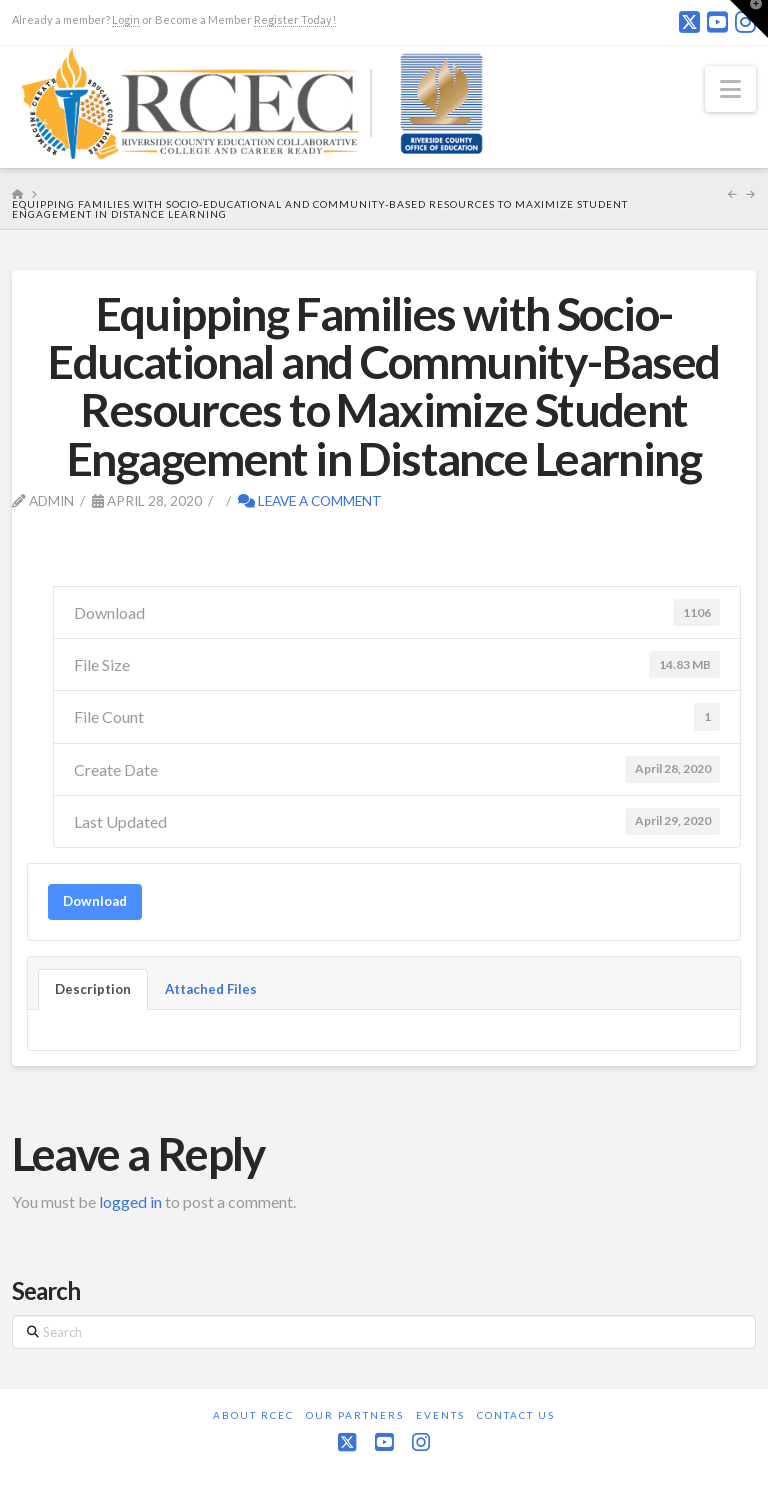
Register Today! (295, 19)
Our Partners (355, 1415)
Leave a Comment (310, 500)
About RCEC (253, 1415)
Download (95, 901)
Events (440, 1415)
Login (126, 19)
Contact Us (516, 1415)
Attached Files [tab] (211, 989)
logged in (130, 1201)
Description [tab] (93, 989)
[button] (730, 89)
